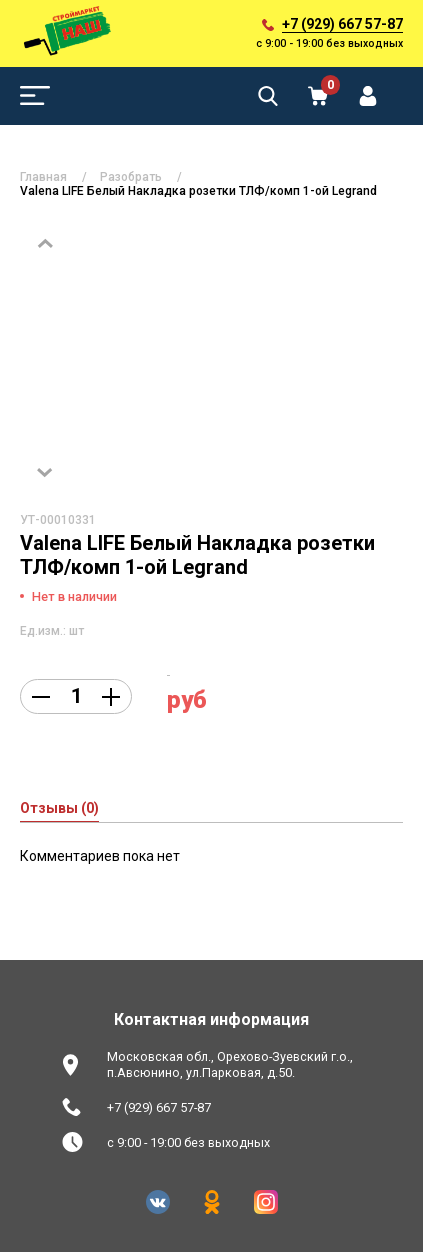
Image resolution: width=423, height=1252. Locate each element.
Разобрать (131, 177)
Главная (43, 177)
